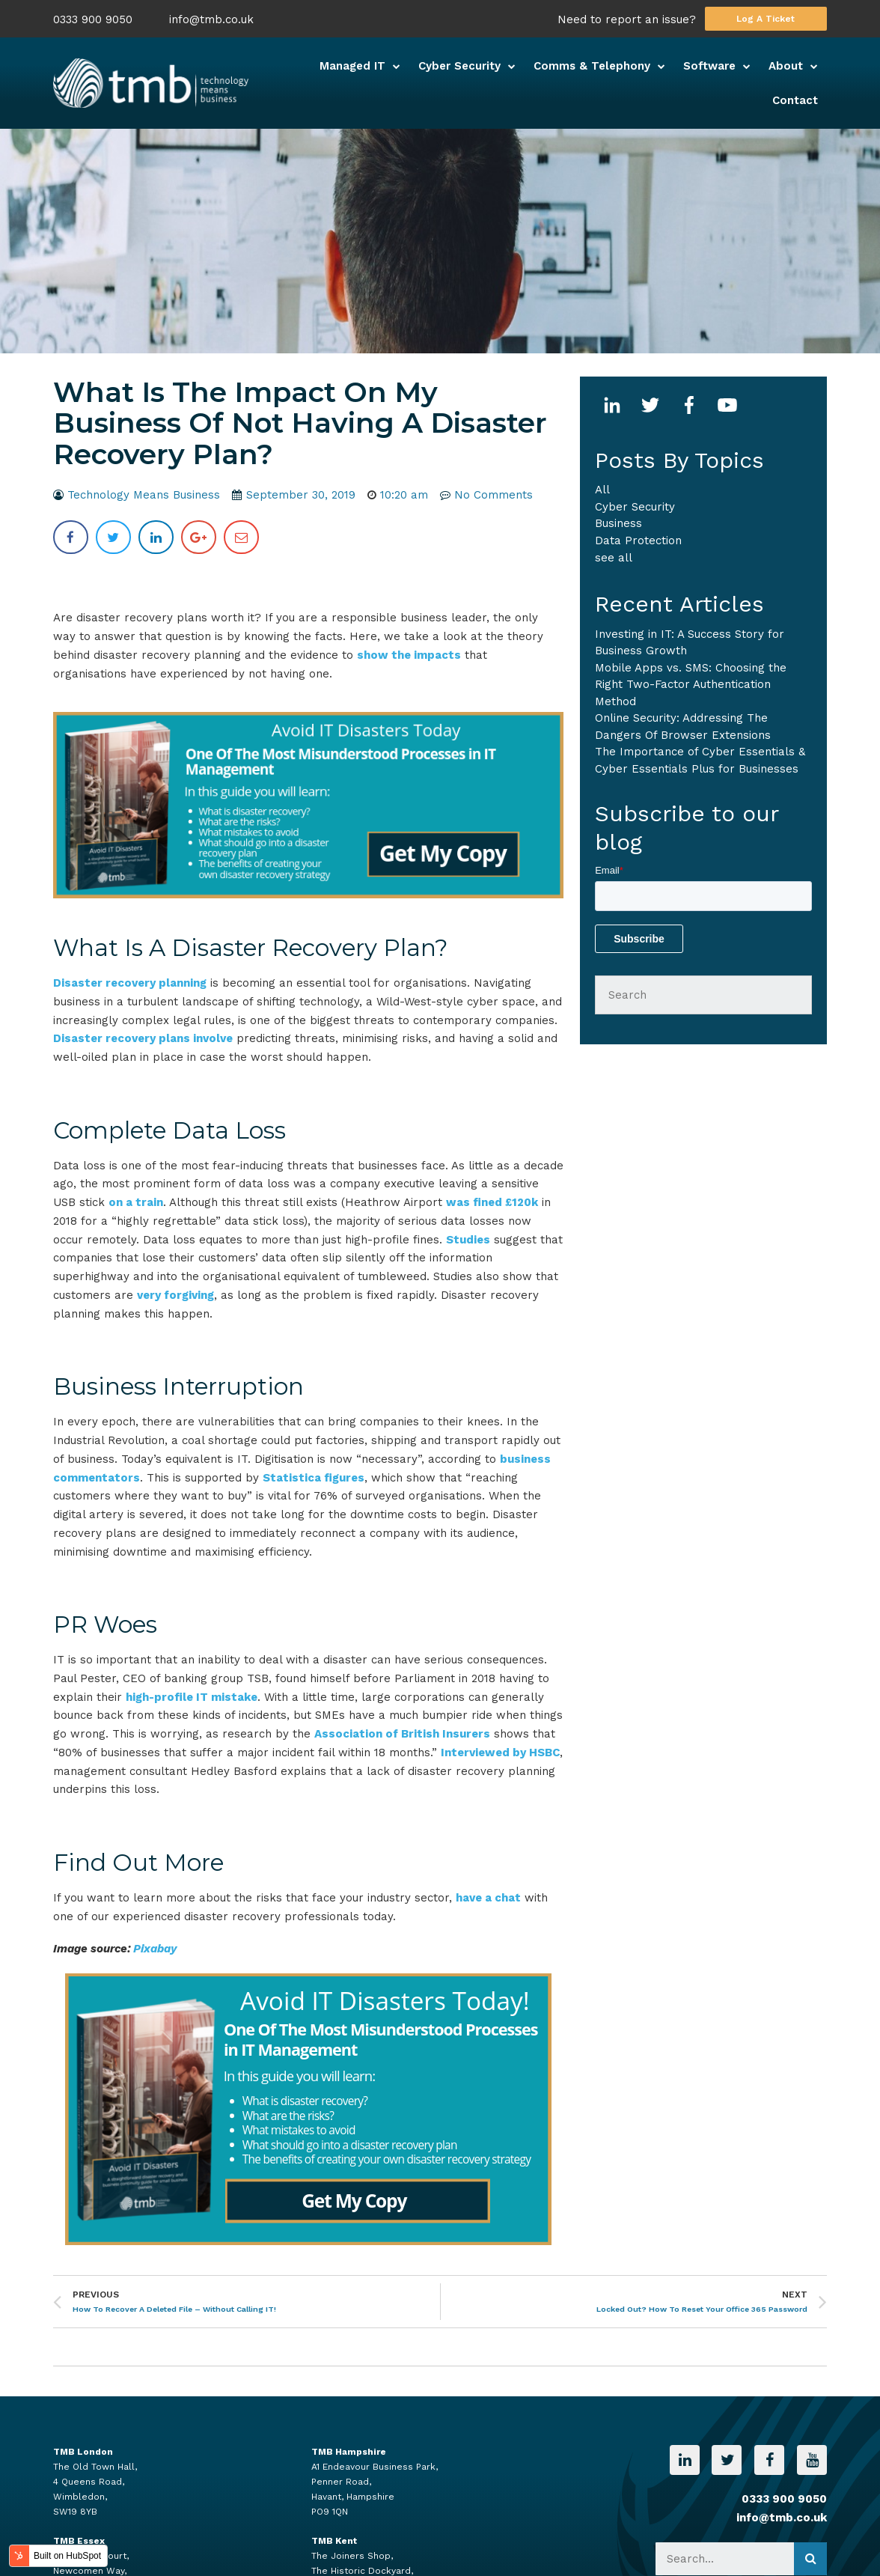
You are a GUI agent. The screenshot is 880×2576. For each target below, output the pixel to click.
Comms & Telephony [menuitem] (592, 66)
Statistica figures (313, 1478)
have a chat (488, 1897)
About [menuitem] (786, 66)
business (618, 523)
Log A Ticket (765, 18)
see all (613, 557)
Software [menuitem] (709, 66)
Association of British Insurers (402, 1734)
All (602, 489)
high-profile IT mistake (191, 1697)
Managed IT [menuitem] (352, 66)
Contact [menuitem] (795, 100)
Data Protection (638, 540)
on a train (136, 1202)
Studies (468, 1239)
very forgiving (175, 1295)
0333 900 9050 (92, 19)
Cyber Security (635, 507)
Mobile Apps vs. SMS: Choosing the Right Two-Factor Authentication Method (690, 684)
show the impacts (409, 655)
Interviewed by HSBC (500, 1752)
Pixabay (155, 1948)
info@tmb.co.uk (211, 19)
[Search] (703, 995)
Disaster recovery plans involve (143, 1038)
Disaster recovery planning (130, 983)
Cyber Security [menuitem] (459, 66)
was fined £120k (492, 1202)
